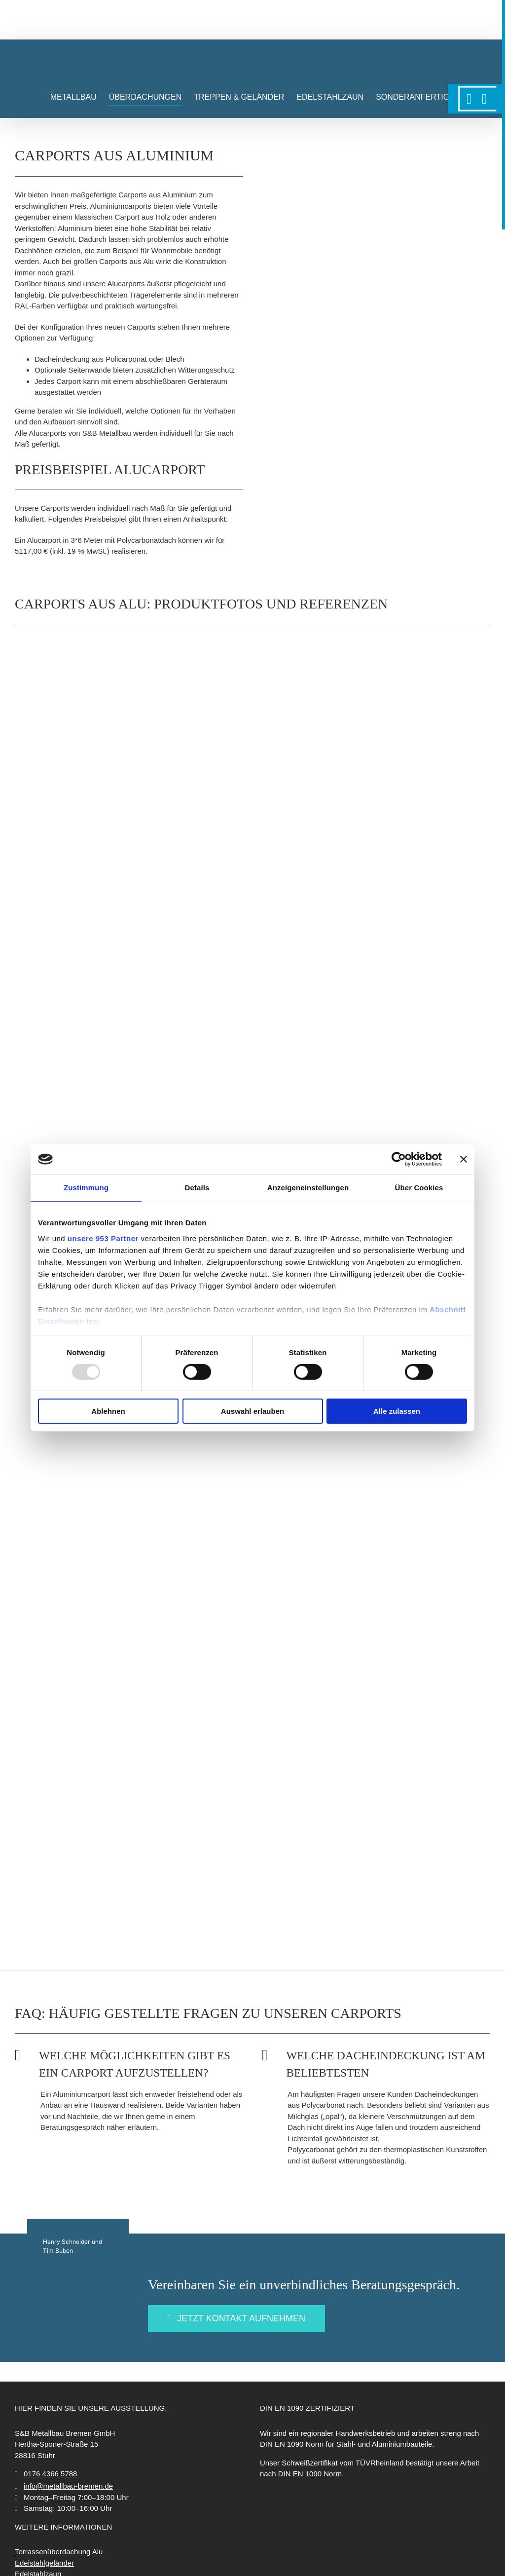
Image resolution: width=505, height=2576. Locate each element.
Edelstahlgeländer (44, 2563)
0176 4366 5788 (50, 2474)
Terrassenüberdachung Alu (59, 2552)
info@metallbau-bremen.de (68, 2487)
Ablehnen (108, 1411)
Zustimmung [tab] (86, 1187)
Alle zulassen (396, 1411)
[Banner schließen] (463, 1159)
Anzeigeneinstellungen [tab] (308, 1187)
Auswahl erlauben (252, 1411)
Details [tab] (197, 1187)
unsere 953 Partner (103, 1238)
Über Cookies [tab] (419, 1187)
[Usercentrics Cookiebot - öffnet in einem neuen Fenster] (399, 1159)
